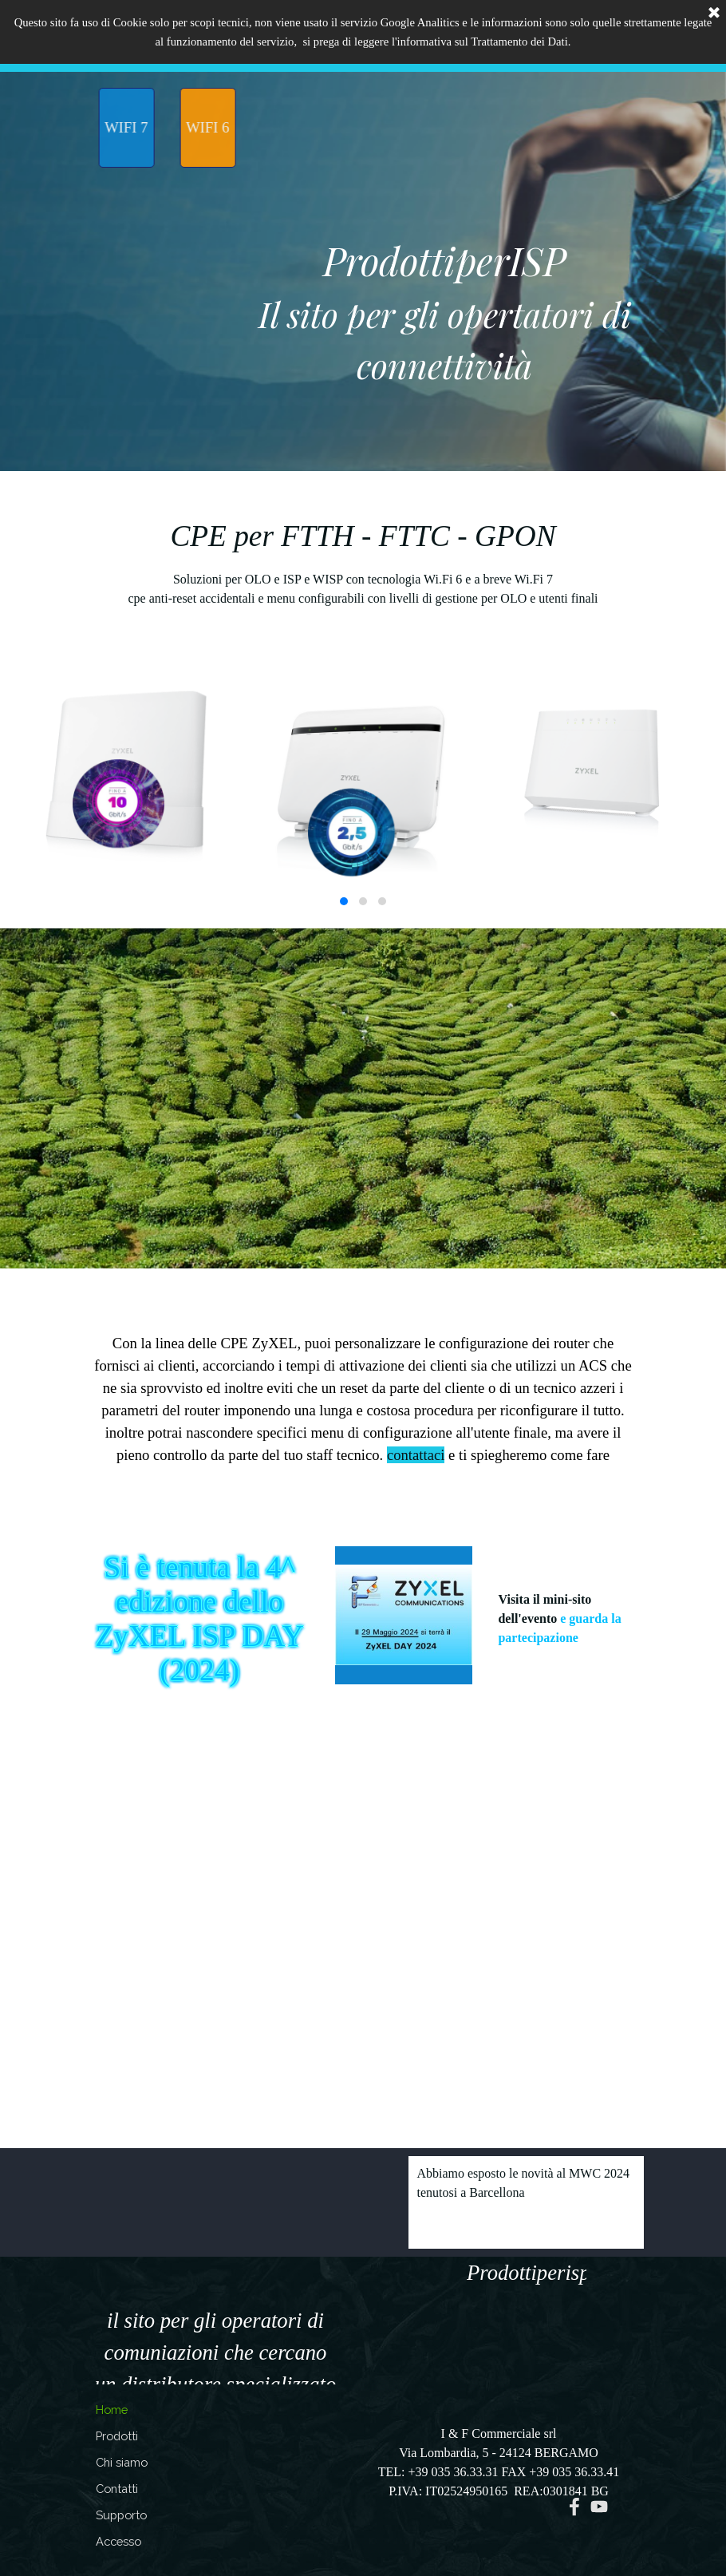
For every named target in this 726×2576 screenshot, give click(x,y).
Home (112, 2409)
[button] (343, 901)
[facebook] (574, 2506)
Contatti (117, 2488)
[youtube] (599, 2506)
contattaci (416, 1454)
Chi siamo (122, 2462)
